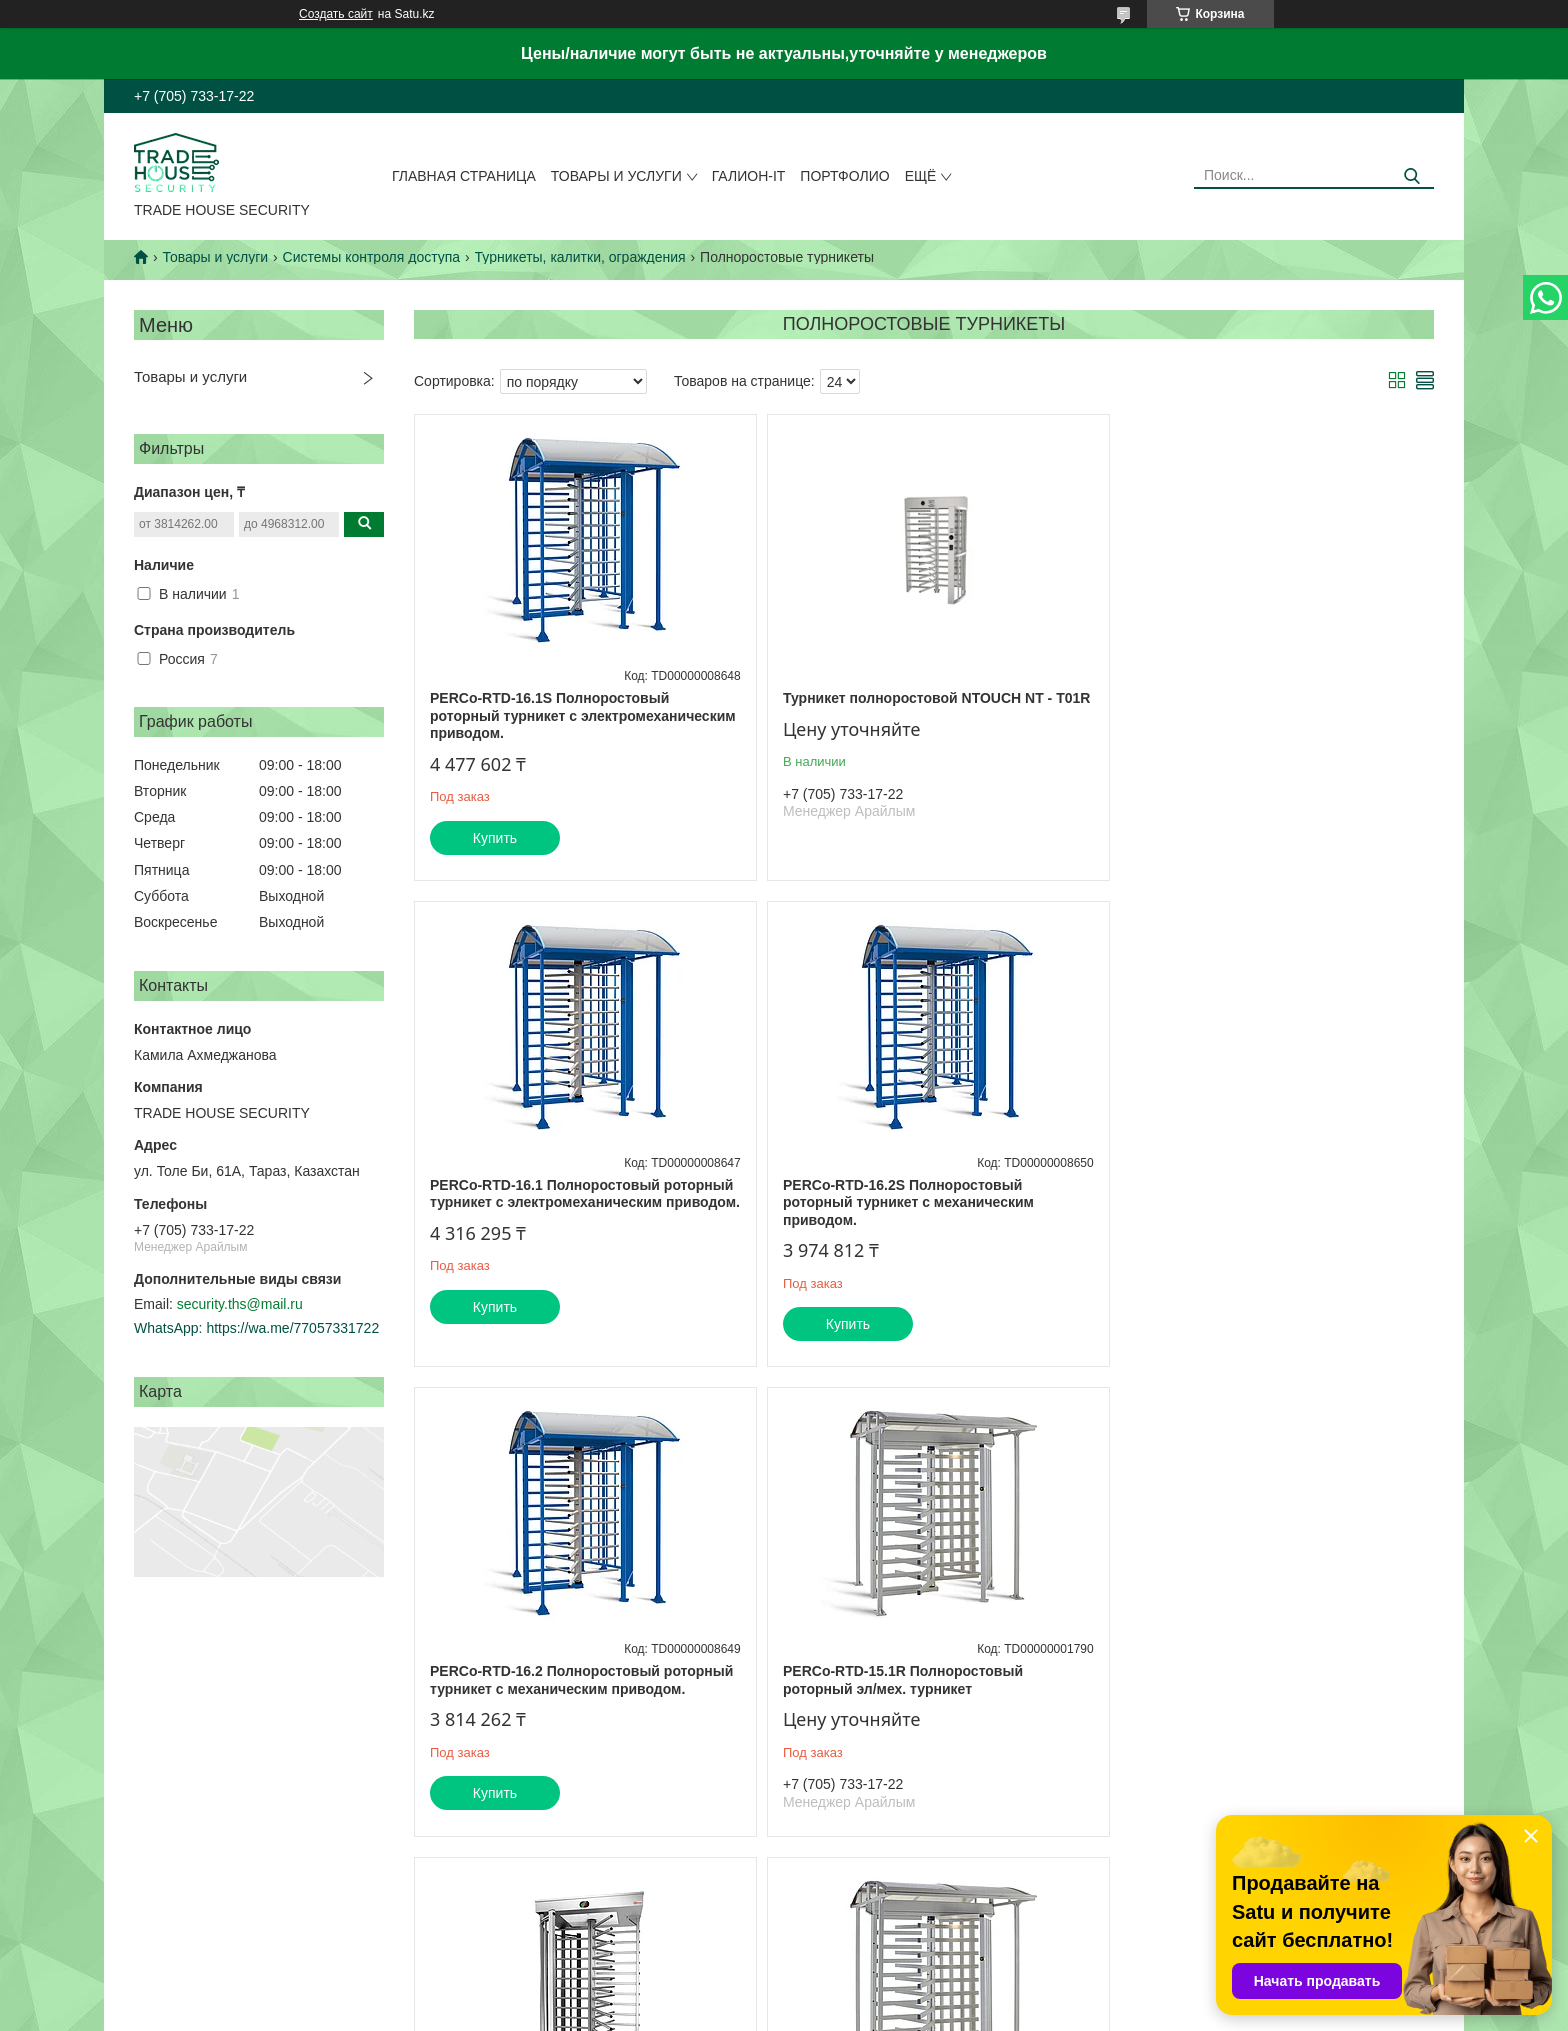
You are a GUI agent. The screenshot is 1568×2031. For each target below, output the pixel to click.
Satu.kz (869, 1994)
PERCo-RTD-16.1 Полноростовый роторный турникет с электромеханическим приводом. (1233, 715)
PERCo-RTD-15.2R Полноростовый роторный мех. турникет (893, 1680)
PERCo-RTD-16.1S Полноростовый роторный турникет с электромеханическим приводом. (549, 715)
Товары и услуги (616, 176)
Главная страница (464, 176)
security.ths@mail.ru (240, 1304)
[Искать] (1411, 176)
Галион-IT (749, 176)
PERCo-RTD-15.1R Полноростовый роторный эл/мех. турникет (1237, 1194)
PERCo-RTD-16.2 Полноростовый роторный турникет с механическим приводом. (898, 1202)
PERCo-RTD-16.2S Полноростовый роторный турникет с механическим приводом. (555, 1202)
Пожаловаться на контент (863, 2012)
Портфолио (844, 176)
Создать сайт (336, 14)
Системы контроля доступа (372, 257)
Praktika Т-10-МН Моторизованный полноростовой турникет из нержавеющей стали (578, 1688)
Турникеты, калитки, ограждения (580, 257)
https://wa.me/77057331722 (292, 1328)
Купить (495, 838)
